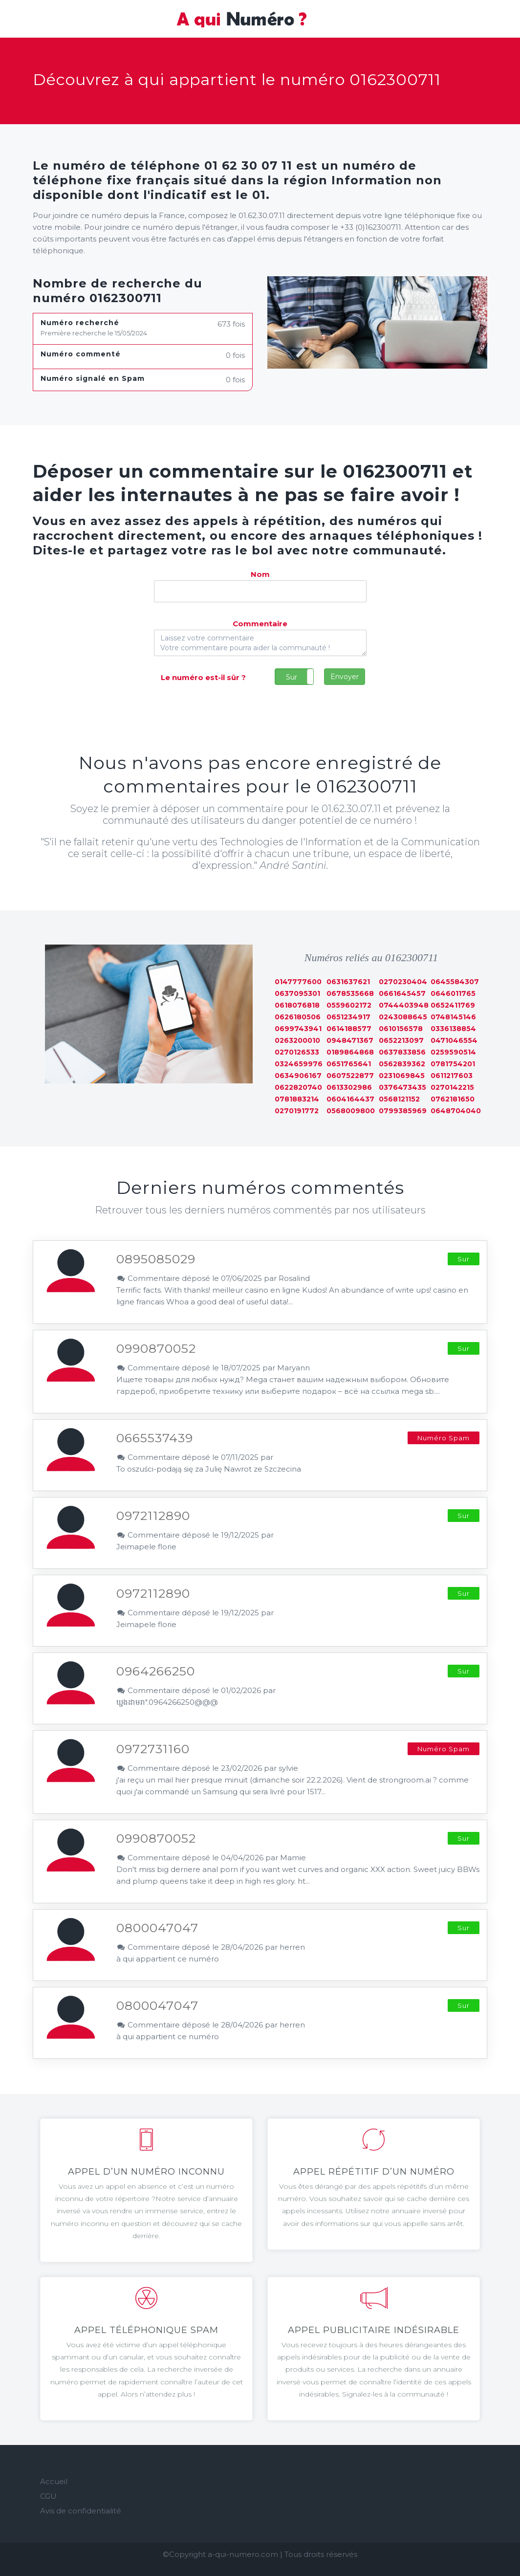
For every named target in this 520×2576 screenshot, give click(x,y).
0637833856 (402, 1052)
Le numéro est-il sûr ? (203, 677)
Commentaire (260, 623)
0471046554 (454, 1040)
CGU (48, 2496)
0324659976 (299, 1063)
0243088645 (403, 1017)
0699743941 (298, 1028)
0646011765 (453, 993)
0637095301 (297, 993)
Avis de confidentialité (80, 2510)
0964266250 (155, 1671)
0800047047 (157, 1927)
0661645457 (402, 993)
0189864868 (350, 1052)
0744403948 (404, 1005)
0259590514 (453, 1052)
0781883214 (297, 1099)
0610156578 (401, 1028)
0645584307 (455, 981)
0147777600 (298, 981)
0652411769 (453, 1005)
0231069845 (402, 1075)
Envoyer (344, 676)
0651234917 (348, 1017)
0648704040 (456, 1110)
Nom (260, 574)
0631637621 (348, 981)
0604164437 (350, 1099)
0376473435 (402, 1087)
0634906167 (298, 1075)
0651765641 (348, 1063)
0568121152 (399, 1099)
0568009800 (350, 1110)
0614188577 (348, 1028)
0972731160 (153, 1748)
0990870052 (156, 1348)
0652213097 (401, 1040)
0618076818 (297, 1005)
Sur (291, 677)
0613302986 (349, 1087)
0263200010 (297, 1040)
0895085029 (155, 1259)
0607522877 (350, 1075)
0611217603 (452, 1075)
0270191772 (297, 1110)
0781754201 (453, 1063)
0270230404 (403, 981)
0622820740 (298, 1087)
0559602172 (348, 1005)
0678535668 (350, 993)
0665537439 (154, 1438)
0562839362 (402, 1063)
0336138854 (453, 1028)
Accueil (53, 2481)
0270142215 (452, 1087)
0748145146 (453, 1017)
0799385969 (403, 1110)
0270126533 (297, 1052)
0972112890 (153, 1515)
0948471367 (349, 1040)
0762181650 (453, 1099)
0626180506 (298, 1017)
